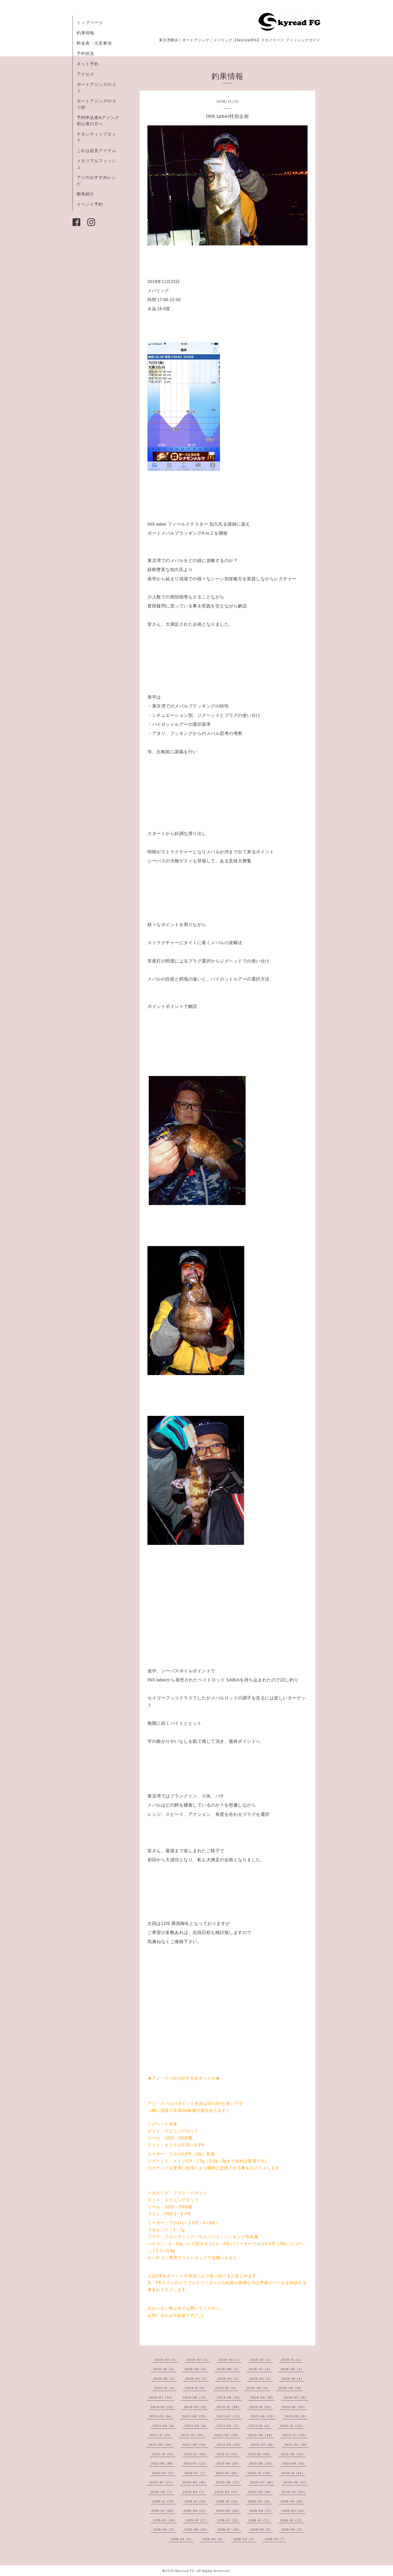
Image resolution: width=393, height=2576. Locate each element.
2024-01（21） (196, 2407)
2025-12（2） (261, 2360)
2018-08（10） (196, 2529)
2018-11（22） (260, 2520)
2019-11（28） (196, 2501)
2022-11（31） (160, 2435)
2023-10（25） (294, 2407)
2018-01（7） (275, 2539)
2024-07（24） (161, 2397)
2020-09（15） (194, 2482)
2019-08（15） (293, 2501)
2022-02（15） (296, 2444)
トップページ (90, 22)
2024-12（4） (165, 2388)
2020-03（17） (227, 2492)
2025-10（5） (164, 2369)
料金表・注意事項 (94, 43)
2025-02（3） (261, 2378)
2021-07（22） (195, 2463)
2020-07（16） (262, 2482)
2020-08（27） (228, 2482)
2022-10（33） (193, 2435)
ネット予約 (88, 63)
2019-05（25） (228, 2511)
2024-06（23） (195, 2397)
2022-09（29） (227, 2435)
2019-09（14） (260, 2501)
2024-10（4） (226, 2388)
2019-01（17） (196, 2520)
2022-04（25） (229, 2444)
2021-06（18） (228, 2463)
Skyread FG (184, 2571)
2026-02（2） (198, 2360)
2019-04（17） (261, 2511)
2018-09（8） (164, 2529)
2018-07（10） (229, 2529)
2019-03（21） (294, 2511)
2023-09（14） (161, 2416)
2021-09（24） (293, 2454)
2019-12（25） (164, 2501)
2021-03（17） (164, 2473)
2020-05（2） (162, 2492)
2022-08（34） (261, 2435)
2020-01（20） (294, 2492)
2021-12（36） (196, 2454)
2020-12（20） (259, 2473)
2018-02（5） (244, 2539)
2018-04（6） (182, 2539)
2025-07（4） (260, 2369)
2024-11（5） (196, 2388)
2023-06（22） (263, 2416)
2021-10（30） (260, 2454)
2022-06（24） (161, 2444)
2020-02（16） (260, 2492)
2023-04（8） (164, 2426)
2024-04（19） (262, 2397)
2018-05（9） (292, 2529)
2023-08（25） (195, 2416)
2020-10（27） (161, 2482)
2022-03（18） (263, 2444)
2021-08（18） (163, 2463)
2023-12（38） (228, 2407)
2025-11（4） (292, 2360)
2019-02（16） (165, 2520)
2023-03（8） (196, 2426)
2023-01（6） (260, 2426)
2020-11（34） (293, 2473)
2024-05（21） (229, 2397)
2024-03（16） (296, 2397)
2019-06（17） (195, 2511)
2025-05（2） (165, 2378)
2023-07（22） (229, 2416)
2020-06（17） (295, 2482)
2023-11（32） (261, 2407)
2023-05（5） (296, 2416)
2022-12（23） (292, 2426)
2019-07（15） (163, 2511)
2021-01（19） (227, 2473)
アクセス (85, 74)
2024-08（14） (290, 2388)
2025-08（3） (228, 2369)
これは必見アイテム (96, 150)
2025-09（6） (196, 2369)
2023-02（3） (228, 2426)
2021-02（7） (195, 2473)
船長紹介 (85, 193)
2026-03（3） (166, 2360)
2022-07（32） (295, 2435)
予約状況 (85, 53)
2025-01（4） (292, 2378)
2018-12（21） (228, 2520)
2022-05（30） (195, 2444)
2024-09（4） (258, 2388)
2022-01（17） (163, 2454)
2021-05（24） (261, 2463)
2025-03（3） (229, 2378)
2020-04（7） (194, 2492)
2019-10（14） (228, 2501)
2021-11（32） (227, 2454)
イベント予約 (90, 204)
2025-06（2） (292, 2369)
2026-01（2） (230, 2360)
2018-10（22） (292, 2520)
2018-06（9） (261, 2529)
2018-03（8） (213, 2539)
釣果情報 (85, 32)
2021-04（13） (294, 2463)
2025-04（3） (197, 2378)
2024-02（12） (163, 2407)
